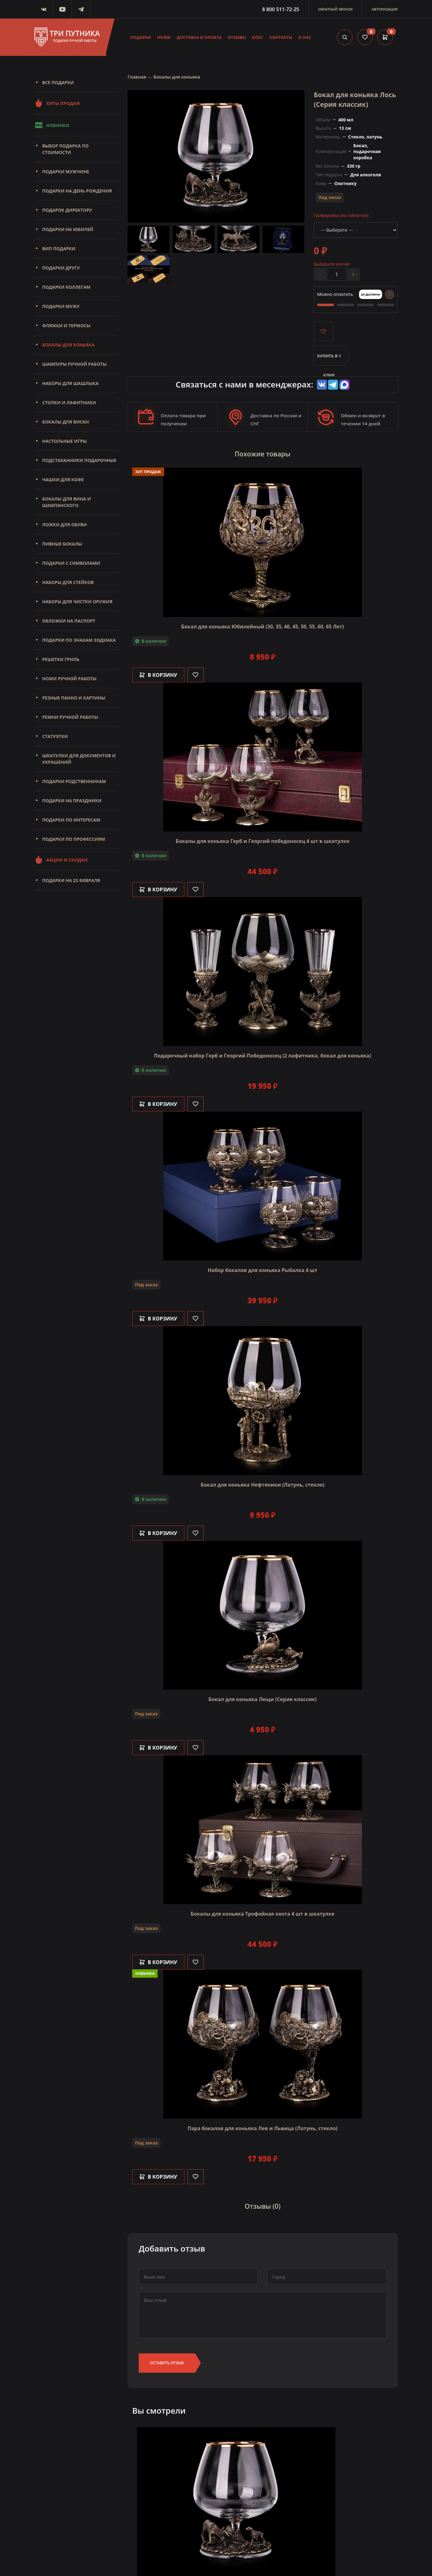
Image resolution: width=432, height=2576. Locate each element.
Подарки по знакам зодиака (79, 640)
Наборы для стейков (68, 582)
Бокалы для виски (65, 422)
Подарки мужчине (65, 171)
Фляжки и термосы (66, 325)
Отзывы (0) (263, 2206)
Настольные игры (64, 441)
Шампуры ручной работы (74, 364)
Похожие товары (262, 454)
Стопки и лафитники (69, 402)
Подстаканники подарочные (79, 460)
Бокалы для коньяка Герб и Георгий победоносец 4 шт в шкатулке (262, 841)
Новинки (51, 125)
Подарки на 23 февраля (71, 880)
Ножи (163, 37)
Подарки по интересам (71, 820)
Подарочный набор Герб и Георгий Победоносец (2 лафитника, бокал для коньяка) (262, 1055)
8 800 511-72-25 (280, 9)
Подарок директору (67, 210)
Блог (257, 37)
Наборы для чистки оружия (77, 601)
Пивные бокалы (62, 544)
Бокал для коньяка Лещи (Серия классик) (263, 1699)
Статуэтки (55, 736)
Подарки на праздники (71, 801)
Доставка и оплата (199, 37)
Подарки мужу (60, 306)
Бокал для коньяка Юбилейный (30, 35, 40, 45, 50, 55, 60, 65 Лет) (262, 626)
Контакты (280, 37)
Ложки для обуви (64, 524)
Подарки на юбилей (67, 229)
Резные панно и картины (73, 698)
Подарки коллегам (66, 287)
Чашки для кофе (63, 479)
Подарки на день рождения (77, 191)
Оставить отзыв (167, 2362)
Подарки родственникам (74, 781)
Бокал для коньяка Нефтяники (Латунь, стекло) (262, 1484)
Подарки (140, 37)
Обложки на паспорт (68, 621)
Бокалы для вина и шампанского (66, 502)
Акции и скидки (61, 859)
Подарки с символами (71, 563)
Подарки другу (61, 268)
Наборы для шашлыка (70, 383)
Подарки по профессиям (73, 839)
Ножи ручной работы (69, 678)
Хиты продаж (57, 103)
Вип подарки (58, 248)
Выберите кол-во (332, 264)
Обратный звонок (335, 9)
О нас (305, 37)
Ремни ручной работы (70, 717)
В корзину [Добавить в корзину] (158, 675)
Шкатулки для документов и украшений (79, 759)
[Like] (195, 675)
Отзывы (237, 37)
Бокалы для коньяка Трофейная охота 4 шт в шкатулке (262, 1913)
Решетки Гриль (60, 659)
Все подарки (58, 82)
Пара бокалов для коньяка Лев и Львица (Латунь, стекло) (262, 2128)
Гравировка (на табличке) (341, 215)
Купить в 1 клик (329, 359)
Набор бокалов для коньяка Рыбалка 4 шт (262, 1270)
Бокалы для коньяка (68, 345)
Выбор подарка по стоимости (65, 149)
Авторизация (385, 9)
